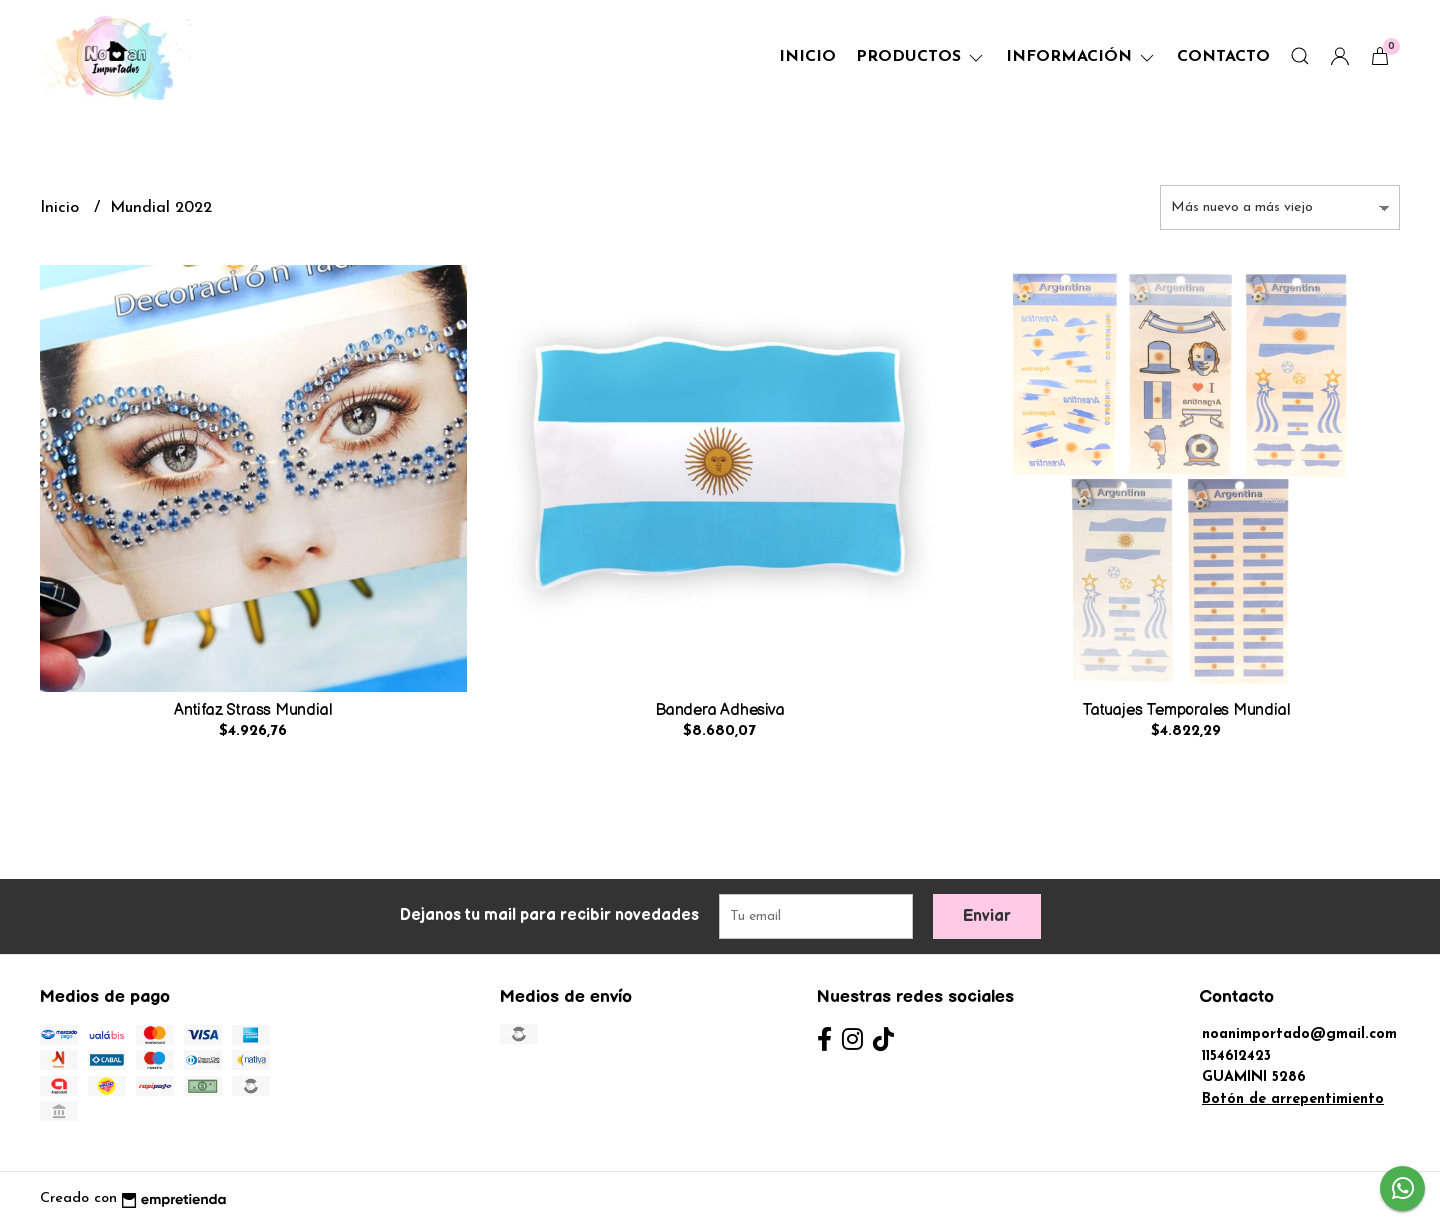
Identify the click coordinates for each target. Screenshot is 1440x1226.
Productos (921, 57)
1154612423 (1236, 1056)
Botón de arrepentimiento (1293, 1099)
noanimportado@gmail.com (1299, 1034)
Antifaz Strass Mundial (253, 710)
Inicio (807, 57)
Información (1081, 57)
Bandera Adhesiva (720, 710)
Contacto (1223, 57)
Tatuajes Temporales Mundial (1186, 710)
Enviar (987, 916)
